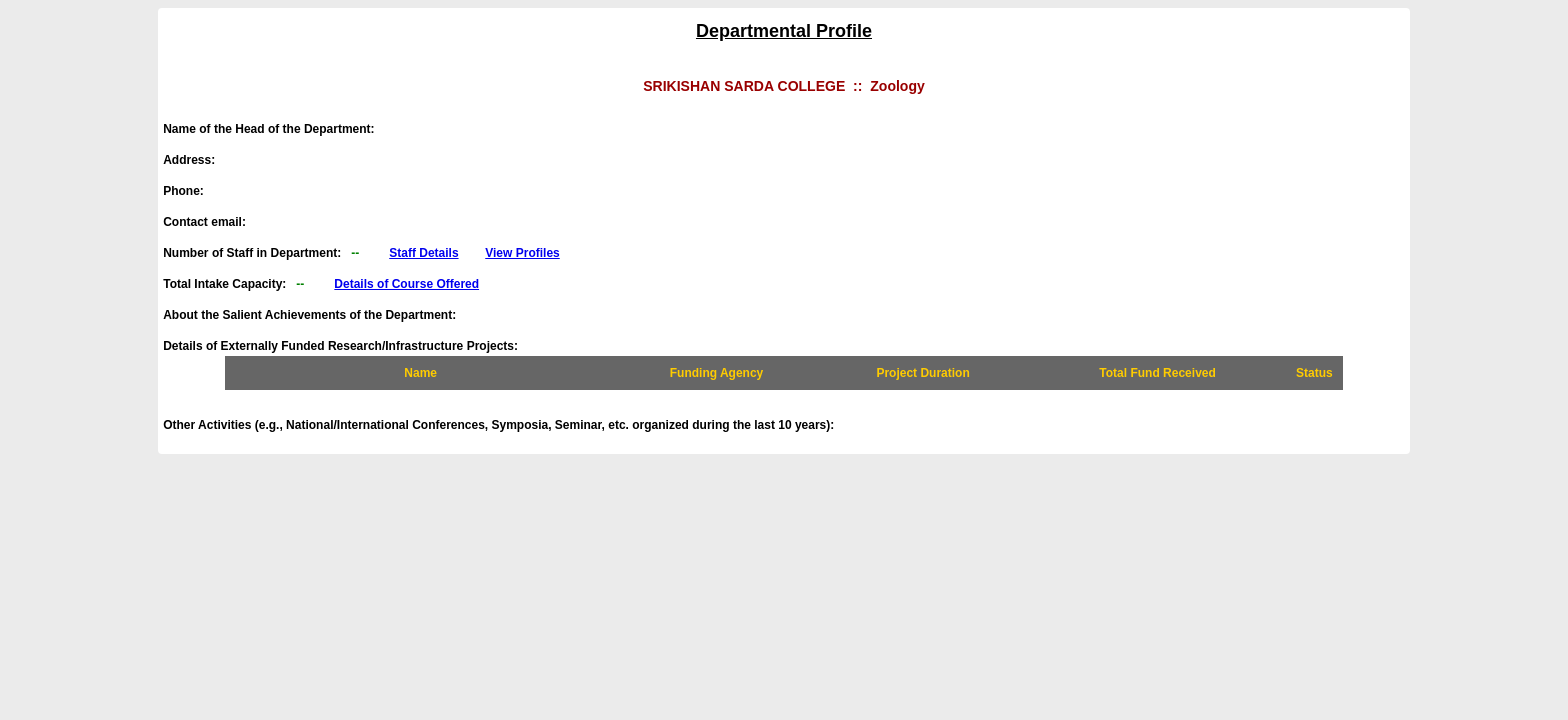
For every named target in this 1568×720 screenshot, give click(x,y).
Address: (194, 160)
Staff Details (423, 253)
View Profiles (522, 253)
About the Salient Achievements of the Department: (314, 315)
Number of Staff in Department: (361, 253)
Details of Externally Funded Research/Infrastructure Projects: (340, 346)
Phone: (188, 191)
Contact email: (209, 222)
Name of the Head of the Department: (273, 129)
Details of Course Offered (406, 284)
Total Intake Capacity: (321, 284)
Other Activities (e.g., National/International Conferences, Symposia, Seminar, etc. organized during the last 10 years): (503, 425)
